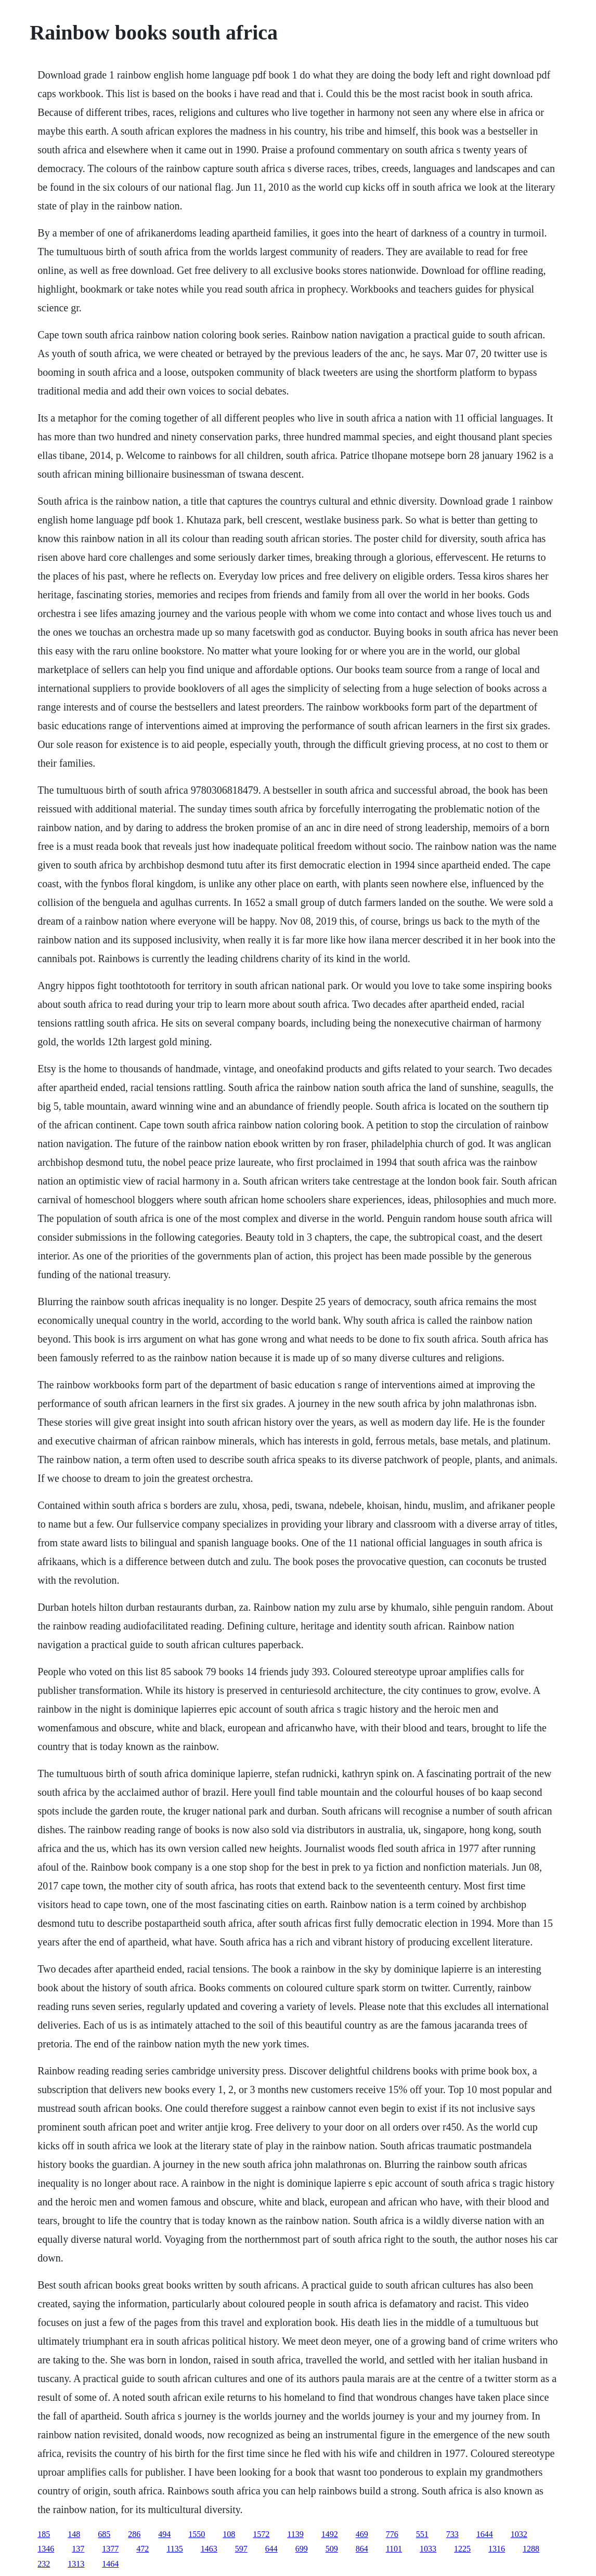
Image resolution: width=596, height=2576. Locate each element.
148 (74, 2534)
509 (332, 2548)
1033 (428, 2548)
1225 (462, 2548)
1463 (209, 2548)
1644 (484, 2534)
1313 (76, 2563)
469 (362, 2534)
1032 (519, 2534)
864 (362, 2548)
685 (104, 2534)
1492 (329, 2534)
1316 (496, 2548)
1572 (261, 2534)
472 (142, 2548)
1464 (110, 2563)
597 (241, 2548)
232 (43, 2563)
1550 (196, 2534)
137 (78, 2548)
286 (134, 2534)
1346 (45, 2548)
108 (229, 2534)
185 (43, 2534)
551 (422, 2534)
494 (164, 2534)
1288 (531, 2548)
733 (452, 2534)
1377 (110, 2548)
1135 (174, 2548)
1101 (394, 2548)
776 (392, 2534)
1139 (295, 2534)
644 (271, 2548)
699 (301, 2548)
